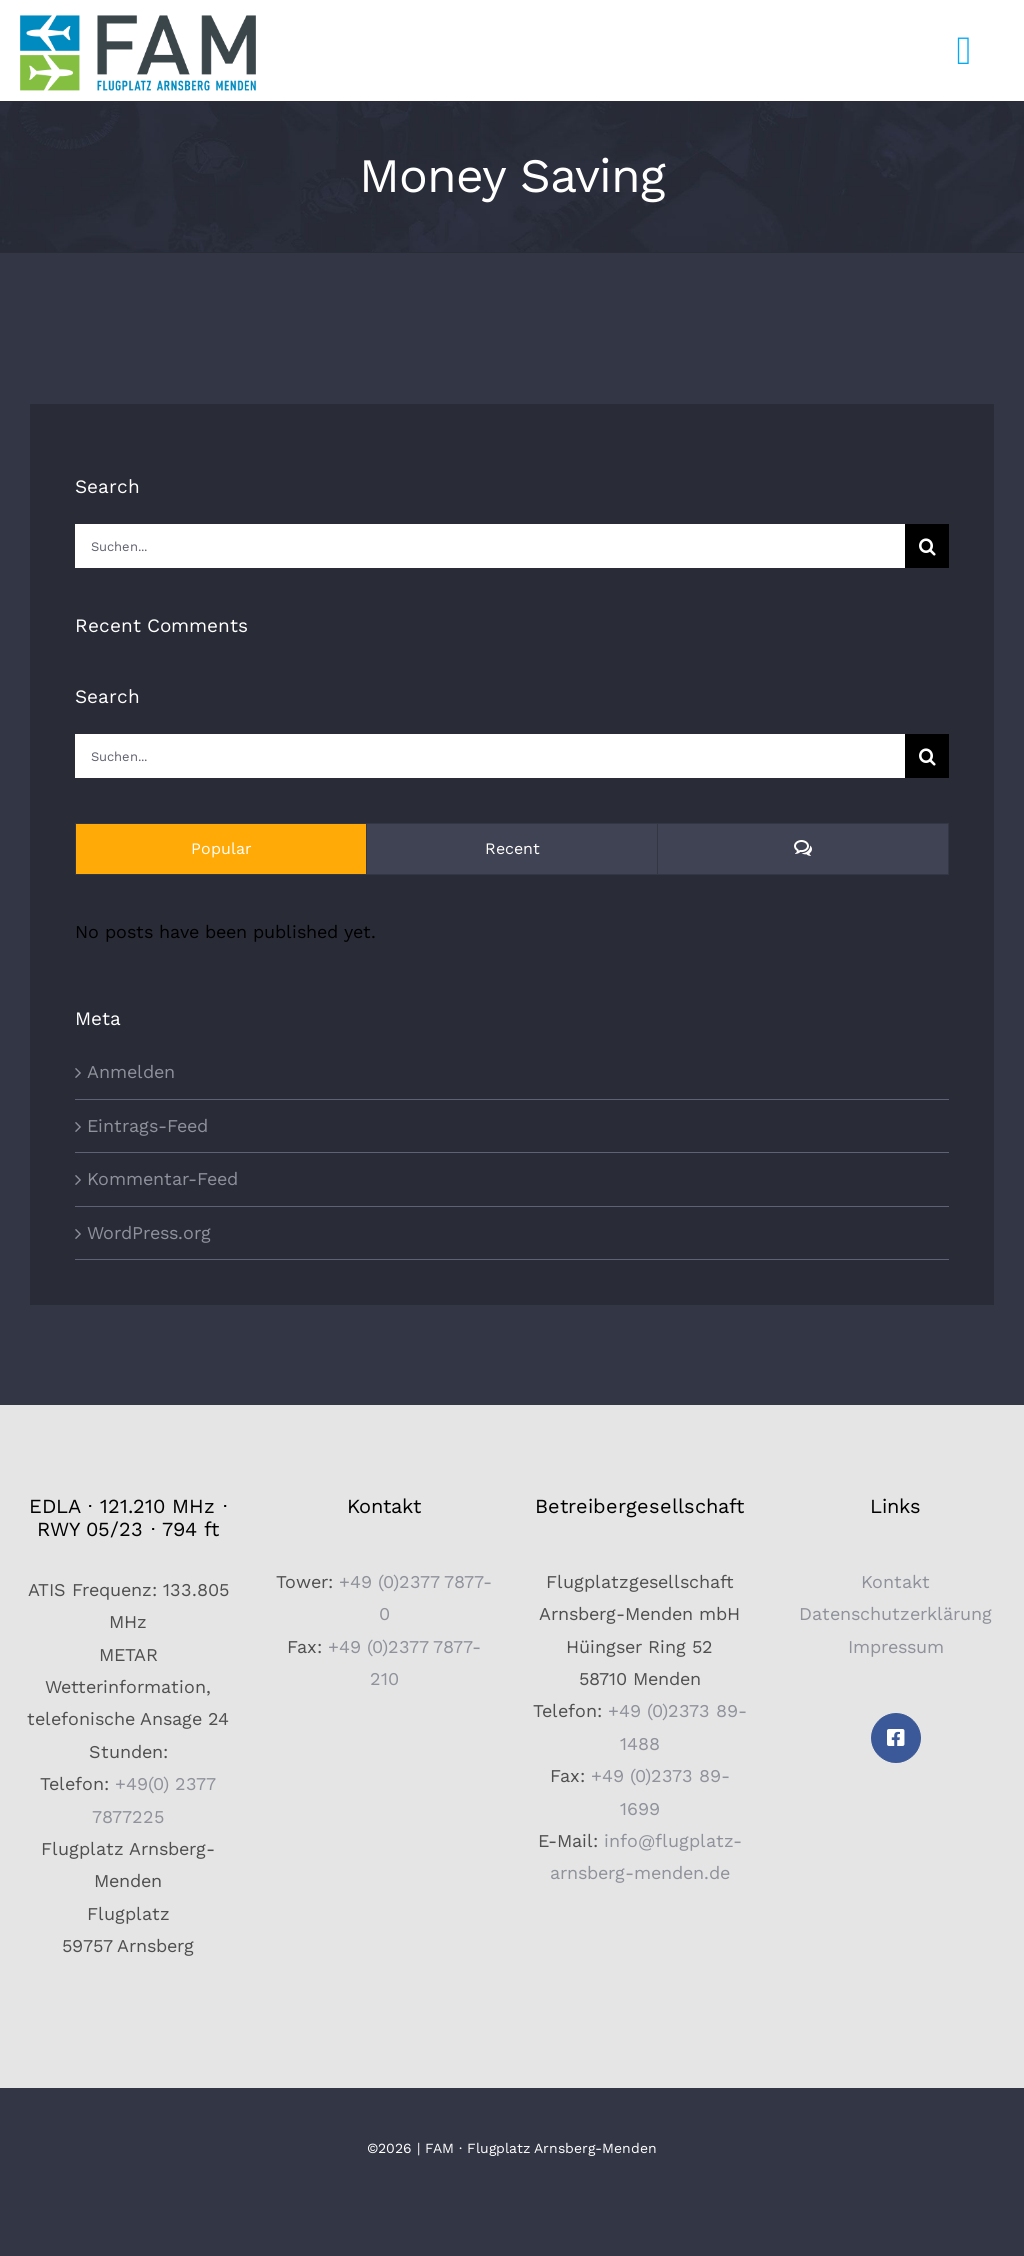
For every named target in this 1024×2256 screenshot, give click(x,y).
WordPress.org (149, 1232)
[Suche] (927, 546)
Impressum (896, 1646)
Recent (512, 848)
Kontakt (895, 1581)
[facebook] (896, 1738)
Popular (221, 848)
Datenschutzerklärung (895, 1613)
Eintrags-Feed (147, 1125)
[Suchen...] (490, 546)
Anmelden (131, 1071)
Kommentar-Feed (162, 1178)
